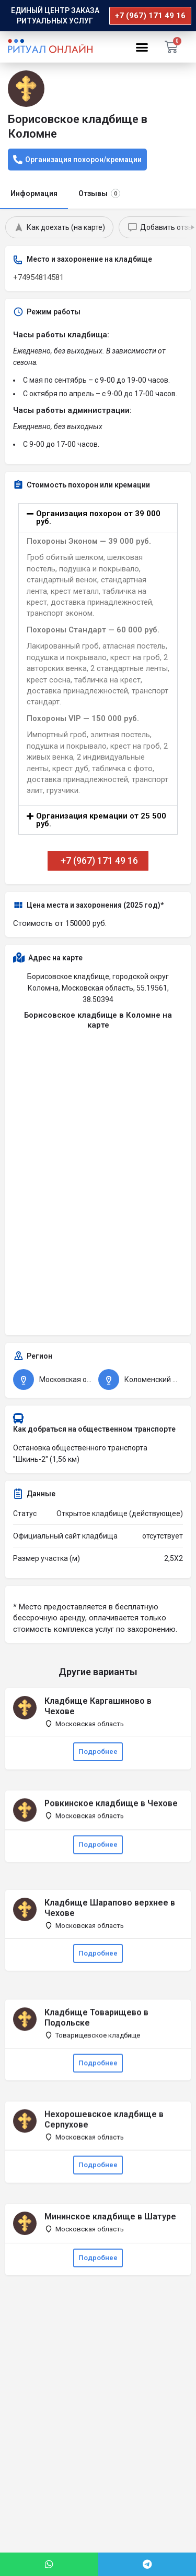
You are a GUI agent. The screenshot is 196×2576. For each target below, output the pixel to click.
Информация (33, 193)
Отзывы (99, 193)
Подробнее (98, 1751)
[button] (142, 47)
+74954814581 (38, 277)
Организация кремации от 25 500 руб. (101, 819)
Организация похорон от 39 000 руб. (98, 517)
